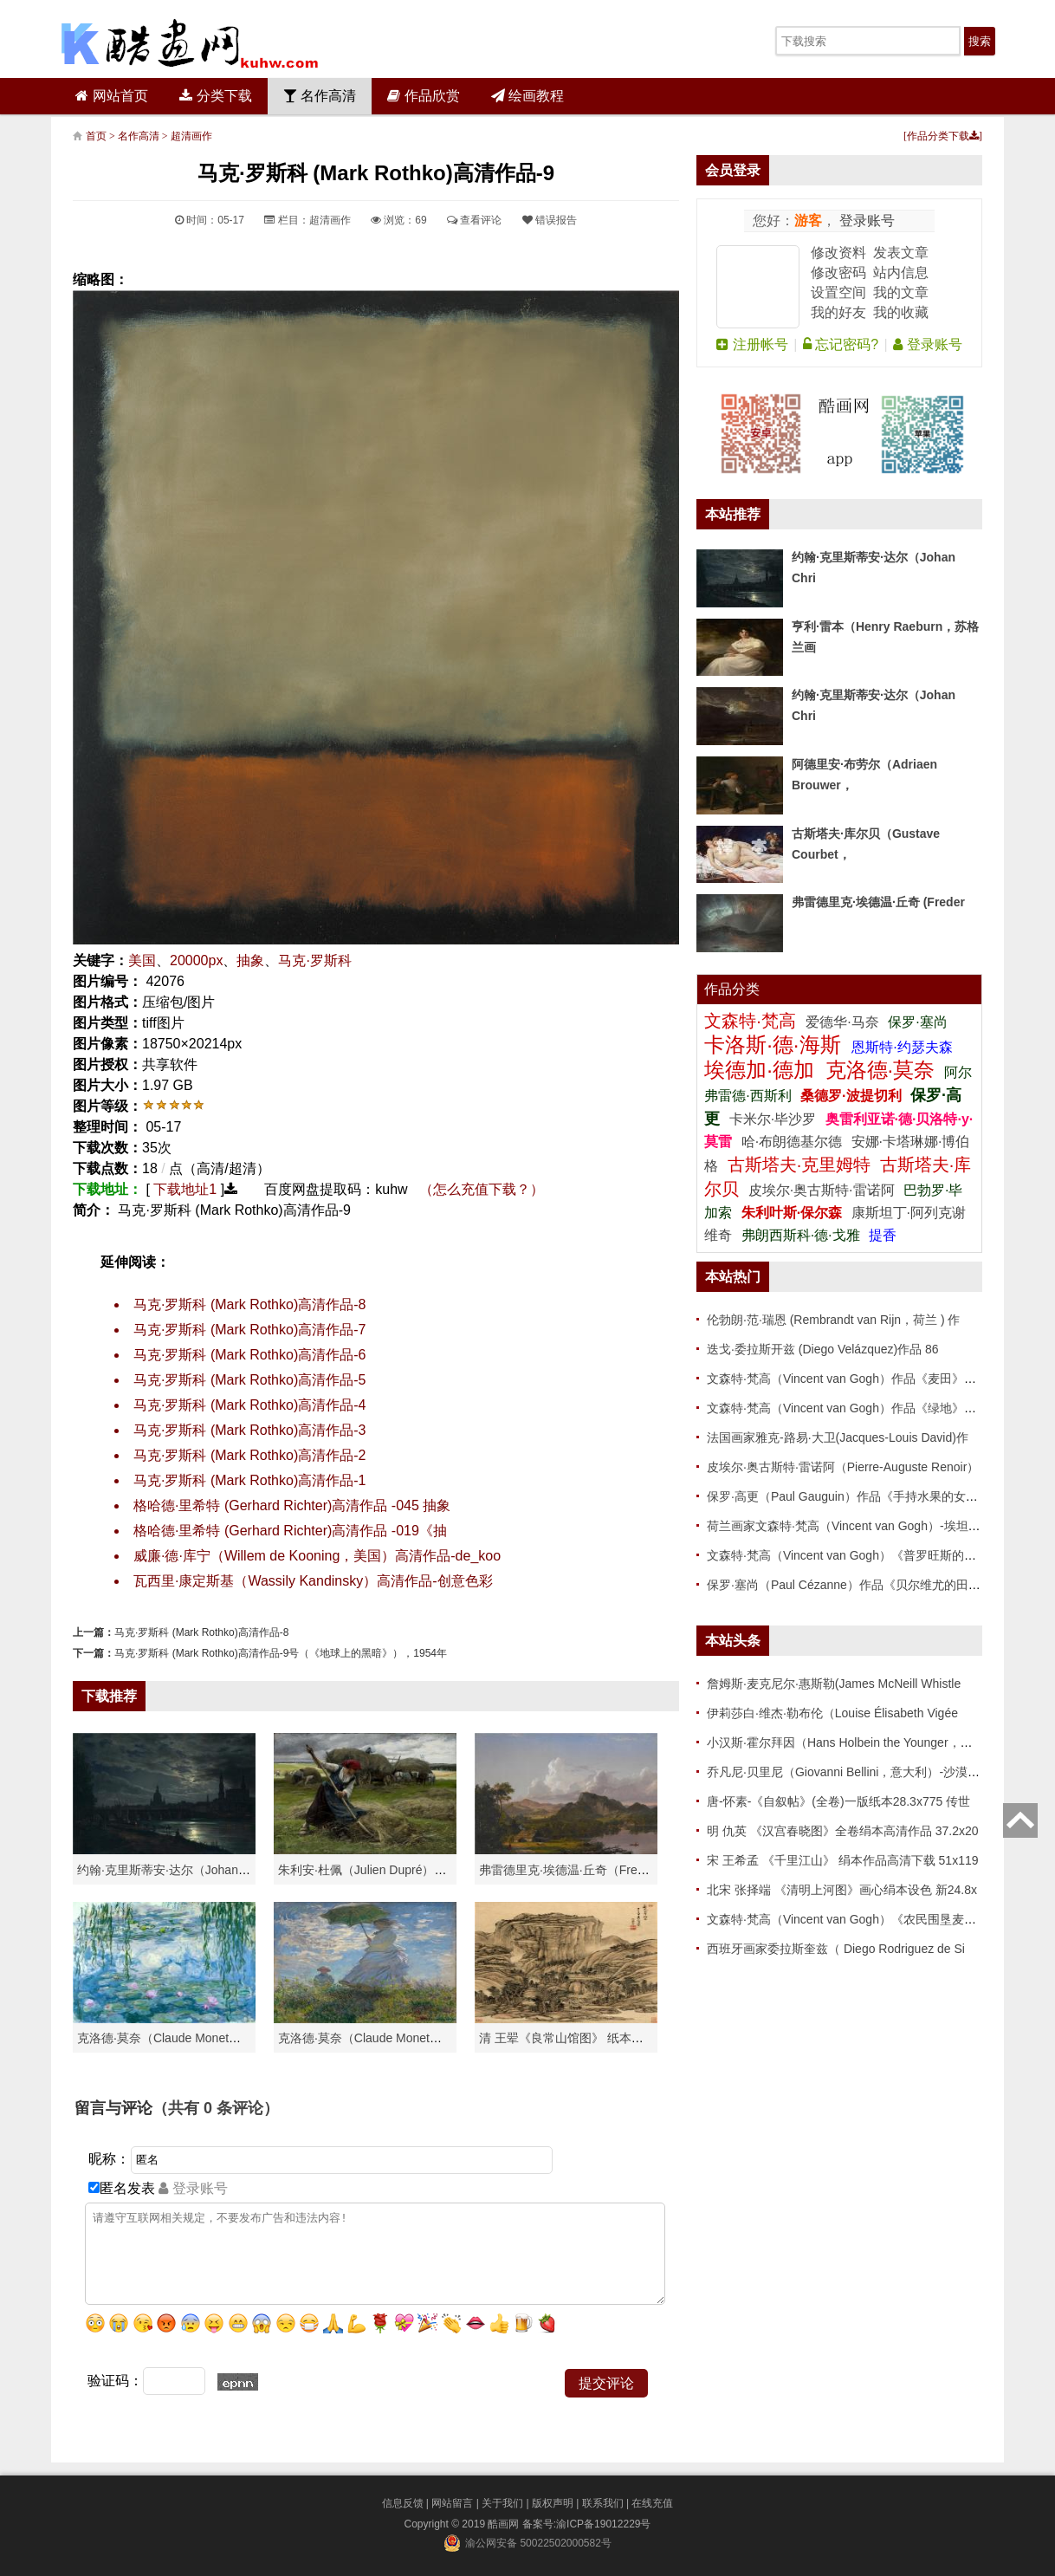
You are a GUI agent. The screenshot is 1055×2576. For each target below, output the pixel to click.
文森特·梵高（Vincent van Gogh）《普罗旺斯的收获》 (853, 1555)
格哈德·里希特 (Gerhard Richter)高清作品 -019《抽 (290, 1530)
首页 (96, 136)
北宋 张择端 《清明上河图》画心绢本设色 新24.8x (842, 1890)
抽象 (250, 960)
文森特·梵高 (752, 1020)
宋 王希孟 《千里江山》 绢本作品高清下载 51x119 (843, 1860)
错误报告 (549, 220)
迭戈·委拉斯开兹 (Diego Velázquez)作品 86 (823, 1349)
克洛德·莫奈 (880, 1069)
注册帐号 (751, 344)
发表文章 (901, 252)
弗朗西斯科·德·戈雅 (800, 1235)
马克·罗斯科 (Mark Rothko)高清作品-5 (249, 1379)
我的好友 (838, 312)
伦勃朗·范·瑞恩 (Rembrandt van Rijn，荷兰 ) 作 (834, 1320)
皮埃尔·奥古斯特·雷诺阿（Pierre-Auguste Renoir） (843, 1467)
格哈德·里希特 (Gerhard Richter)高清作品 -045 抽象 (291, 1505)
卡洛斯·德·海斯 (775, 1044)
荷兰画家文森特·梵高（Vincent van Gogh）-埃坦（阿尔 (856, 1526)
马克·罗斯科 (314, 960)
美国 (142, 960)
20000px (196, 960)
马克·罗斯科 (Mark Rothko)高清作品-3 (249, 1430)
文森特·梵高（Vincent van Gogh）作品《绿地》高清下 (853, 1408)
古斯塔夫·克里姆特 (799, 1164)
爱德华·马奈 (844, 1022)
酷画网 (504, 2524)
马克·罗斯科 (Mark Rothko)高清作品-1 (249, 1480)
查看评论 (474, 220)
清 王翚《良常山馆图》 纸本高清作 (573, 2038)
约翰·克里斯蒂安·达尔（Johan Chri (170, 1870)
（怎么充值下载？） (481, 1189)
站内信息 (901, 272)
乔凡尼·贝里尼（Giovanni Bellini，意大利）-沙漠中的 (849, 1772)
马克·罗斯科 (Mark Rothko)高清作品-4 (249, 1405)
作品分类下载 (943, 136)
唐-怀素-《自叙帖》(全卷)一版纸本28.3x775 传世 (838, 1801)
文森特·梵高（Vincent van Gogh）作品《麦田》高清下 (853, 1378)
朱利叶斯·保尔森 (793, 1212)
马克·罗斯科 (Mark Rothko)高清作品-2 (249, 1455)
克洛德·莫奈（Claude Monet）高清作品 (183, 2038)
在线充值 (652, 2503)
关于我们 (502, 2503)
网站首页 (111, 95)
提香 (882, 1235)
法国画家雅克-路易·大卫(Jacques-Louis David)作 (837, 1437)
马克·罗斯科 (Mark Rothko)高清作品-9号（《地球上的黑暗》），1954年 (280, 1653)
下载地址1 (185, 1189)
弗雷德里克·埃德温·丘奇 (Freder (878, 902)
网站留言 (452, 2503)
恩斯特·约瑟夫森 (901, 1047)
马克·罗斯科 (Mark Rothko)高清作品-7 (249, 1329)
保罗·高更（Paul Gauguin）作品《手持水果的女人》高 (854, 1496)
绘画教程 (527, 95)
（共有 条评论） (215, 2108)
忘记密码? (840, 344)
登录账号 (865, 220)
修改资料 (838, 252)
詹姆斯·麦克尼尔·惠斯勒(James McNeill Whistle (834, 1683)
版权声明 (552, 2503)
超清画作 (191, 136)
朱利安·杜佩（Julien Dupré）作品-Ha (378, 1870)
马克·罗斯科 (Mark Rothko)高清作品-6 (249, 1354)
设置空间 (838, 292)
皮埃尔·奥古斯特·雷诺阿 (821, 1190)
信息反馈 (403, 2503)
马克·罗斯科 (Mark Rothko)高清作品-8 (249, 1304)
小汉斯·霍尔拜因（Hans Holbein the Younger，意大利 (852, 1742)
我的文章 (901, 292)
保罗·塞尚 (917, 1022)
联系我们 (603, 2503)
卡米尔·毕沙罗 (774, 1119)
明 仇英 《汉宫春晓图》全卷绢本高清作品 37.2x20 (843, 1831)
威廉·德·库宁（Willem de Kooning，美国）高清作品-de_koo (317, 1555)
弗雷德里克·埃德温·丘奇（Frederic (571, 1870)
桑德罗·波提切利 (850, 1095)
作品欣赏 (423, 95)
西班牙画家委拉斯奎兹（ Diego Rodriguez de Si (836, 1949)
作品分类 (732, 989)
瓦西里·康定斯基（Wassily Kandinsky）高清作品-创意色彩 (313, 1581)
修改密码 (838, 272)
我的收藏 (901, 312)
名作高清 (319, 95)
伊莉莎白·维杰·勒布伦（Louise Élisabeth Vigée (832, 1713)
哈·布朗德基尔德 (793, 1141)
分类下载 (215, 95)
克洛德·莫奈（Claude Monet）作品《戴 (384, 2038)
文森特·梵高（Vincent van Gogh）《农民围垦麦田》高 (853, 1919)
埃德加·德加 (761, 1069)
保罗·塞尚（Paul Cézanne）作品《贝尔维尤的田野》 (850, 1585)
